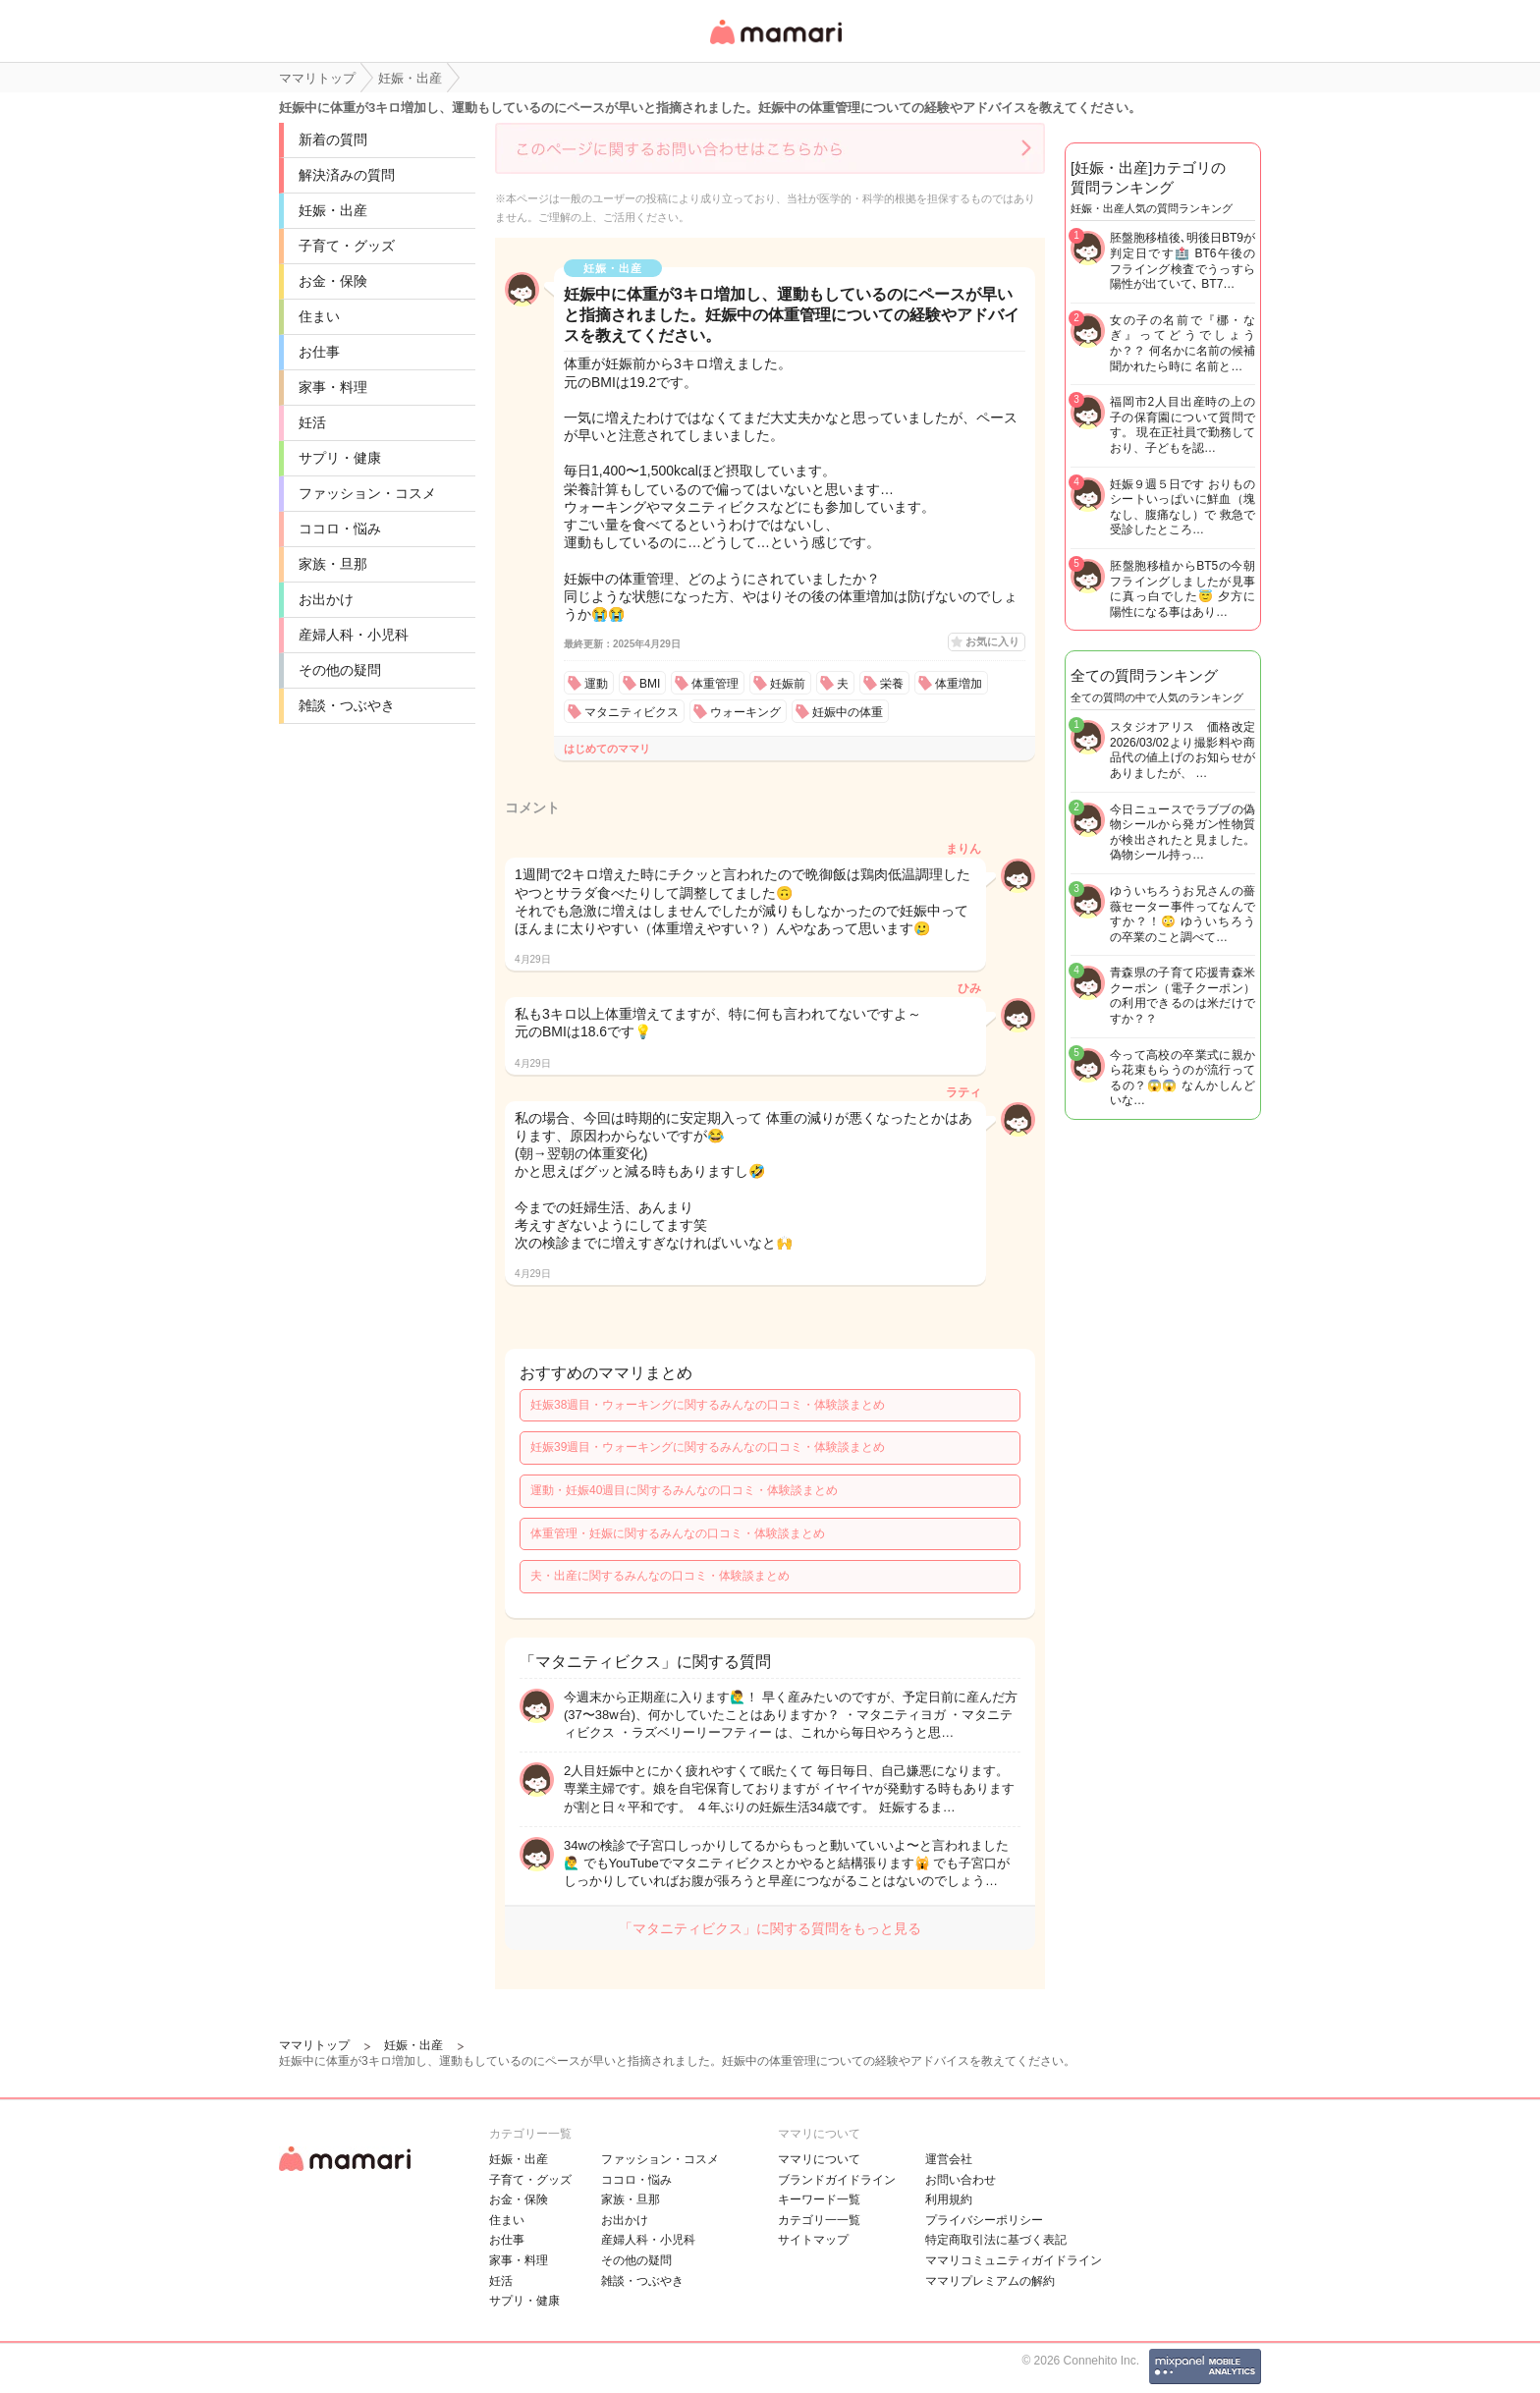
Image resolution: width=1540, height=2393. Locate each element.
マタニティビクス (631, 712)
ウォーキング (745, 712)
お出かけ (326, 599)
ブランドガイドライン (837, 2180)
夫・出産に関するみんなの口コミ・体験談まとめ (660, 1576)
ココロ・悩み (340, 528)
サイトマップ (813, 2240)
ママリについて (819, 2159)
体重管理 (715, 684)
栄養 (892, 684)
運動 (596, 684)
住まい (319, 316)
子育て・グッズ (347, 245)
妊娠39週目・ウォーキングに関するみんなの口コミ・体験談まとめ (707, 1447)
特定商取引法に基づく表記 (996, 2240)
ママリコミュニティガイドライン (1013, 2260)
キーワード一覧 (819, 2199)
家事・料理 (333, 387)
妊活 (312, 422)
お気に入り (992, 641)
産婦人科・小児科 (354, 634)
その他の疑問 (340, 670)
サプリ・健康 (340, 458)
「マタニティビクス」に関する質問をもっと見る (770, 1928)
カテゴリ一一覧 (819, 2220)
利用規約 (948, 2199)
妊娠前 (787, 684)
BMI (649, 684)
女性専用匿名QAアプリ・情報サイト (775, 45)
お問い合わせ (960, 2180)
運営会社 (948, 2159)
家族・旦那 (333, 564)
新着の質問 (333, 139)
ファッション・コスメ (367, 493)
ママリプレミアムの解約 (990, 2281)
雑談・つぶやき (347, 705)
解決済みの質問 (347, 175)
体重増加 (958, 684)
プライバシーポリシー (984, 2220)
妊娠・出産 (333, 210)
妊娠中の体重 (847, 712)
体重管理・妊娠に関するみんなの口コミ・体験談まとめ (677, 1533)
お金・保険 (333, 281)
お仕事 (319, 352)
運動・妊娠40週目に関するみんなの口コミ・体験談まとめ (684, 1490)
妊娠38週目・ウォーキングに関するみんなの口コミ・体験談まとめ (707, 1405)
